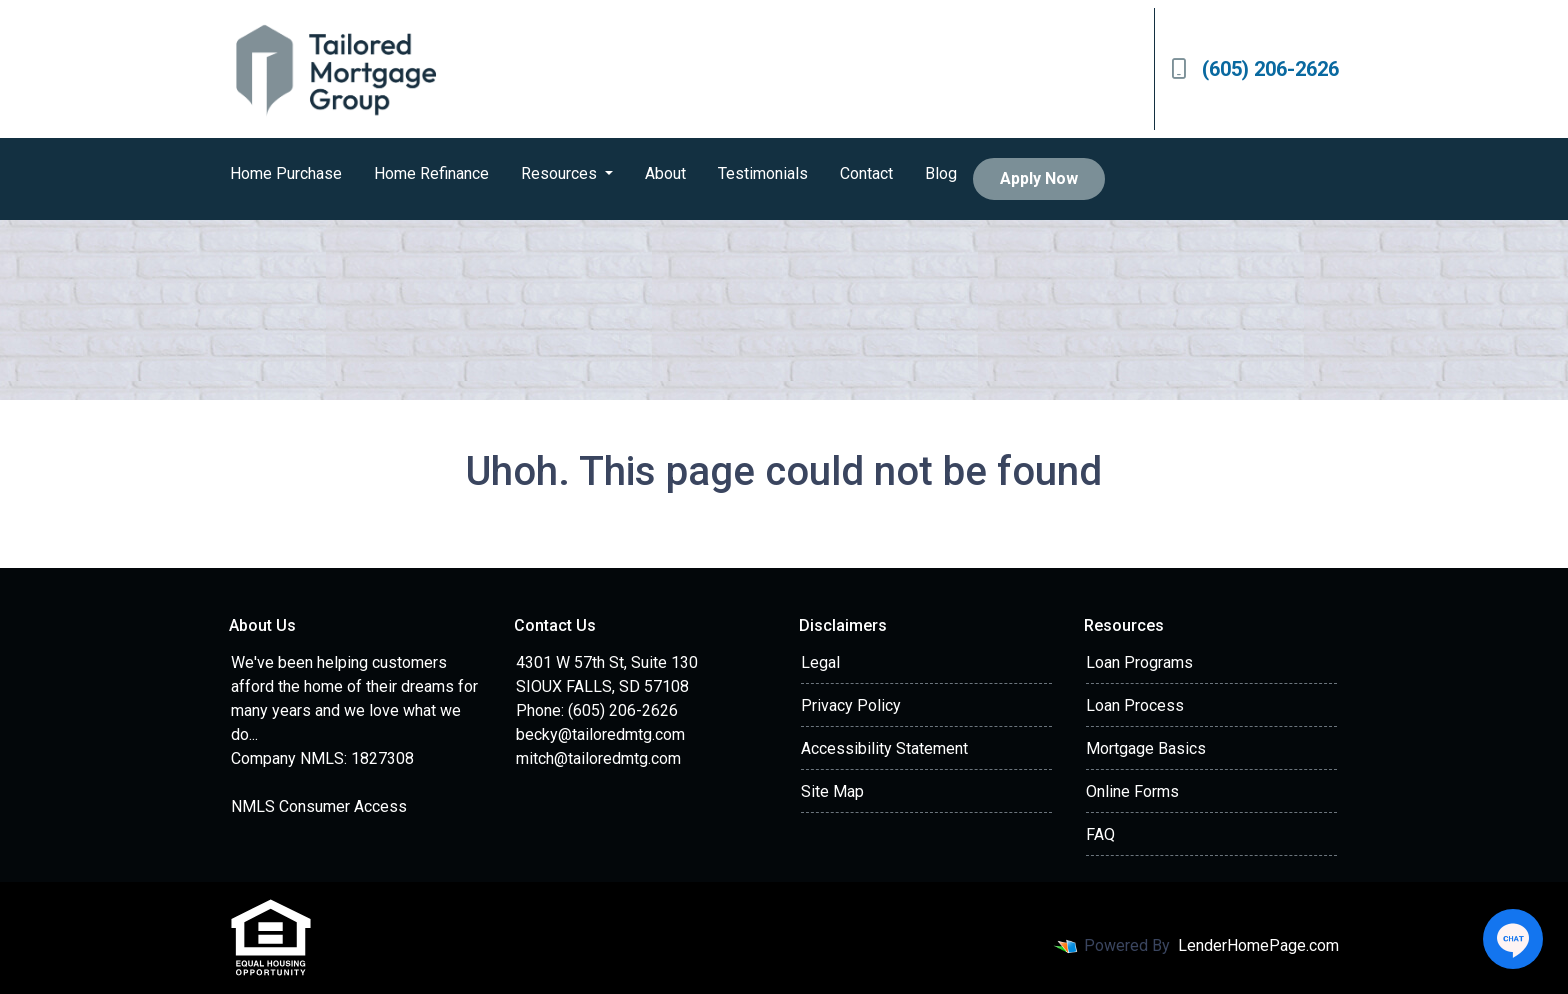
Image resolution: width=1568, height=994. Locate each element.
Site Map (832, 791)
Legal (820, 662)
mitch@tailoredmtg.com (598, 758)
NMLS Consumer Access (319, 806)
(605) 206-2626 (1255, 69)
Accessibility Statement (884, 748)
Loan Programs (1139, 662)
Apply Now (1039, 178)
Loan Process (1135, 705)
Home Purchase (286, 173)
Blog (941, 173)
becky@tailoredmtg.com (600, 734)
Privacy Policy (851, 705)
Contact (866, 173)
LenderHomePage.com (1258, 945)
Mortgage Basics (1146, 748)
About (665, 173)
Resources (561, 173)
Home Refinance (431, 173)
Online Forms (1132, 791)
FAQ (1100, 834)
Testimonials (763, 173)
